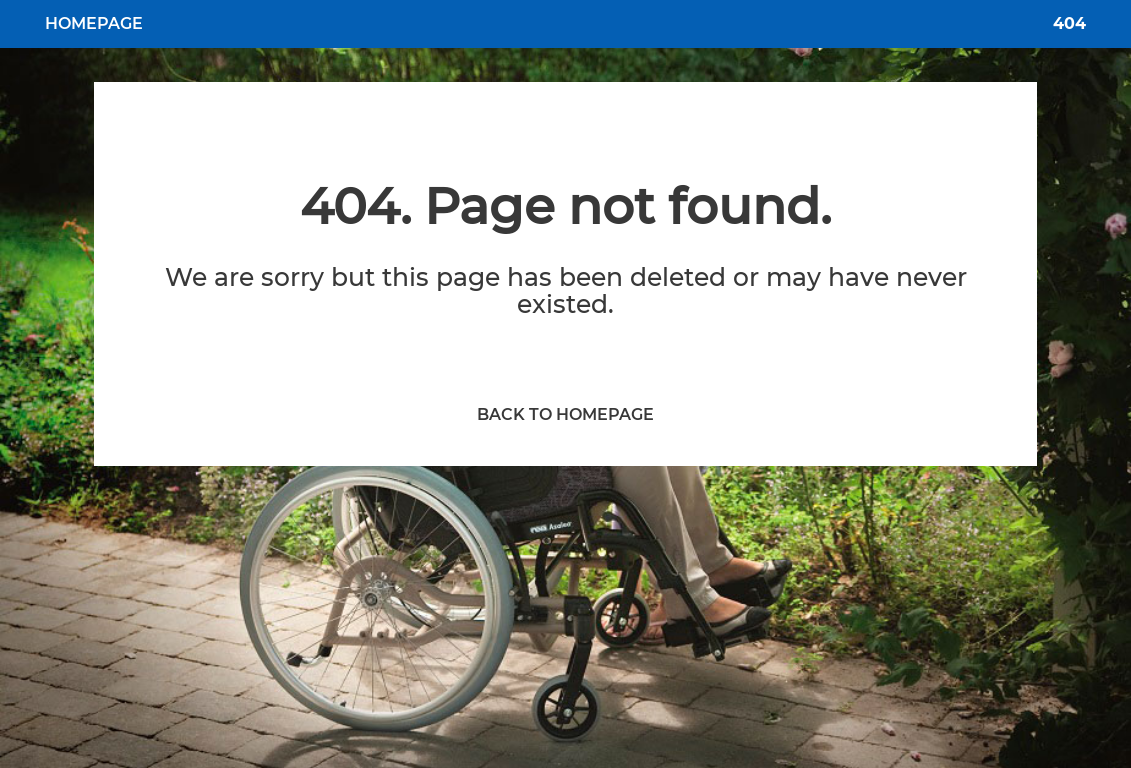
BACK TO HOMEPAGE (565, 414)
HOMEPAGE (94, 23)
